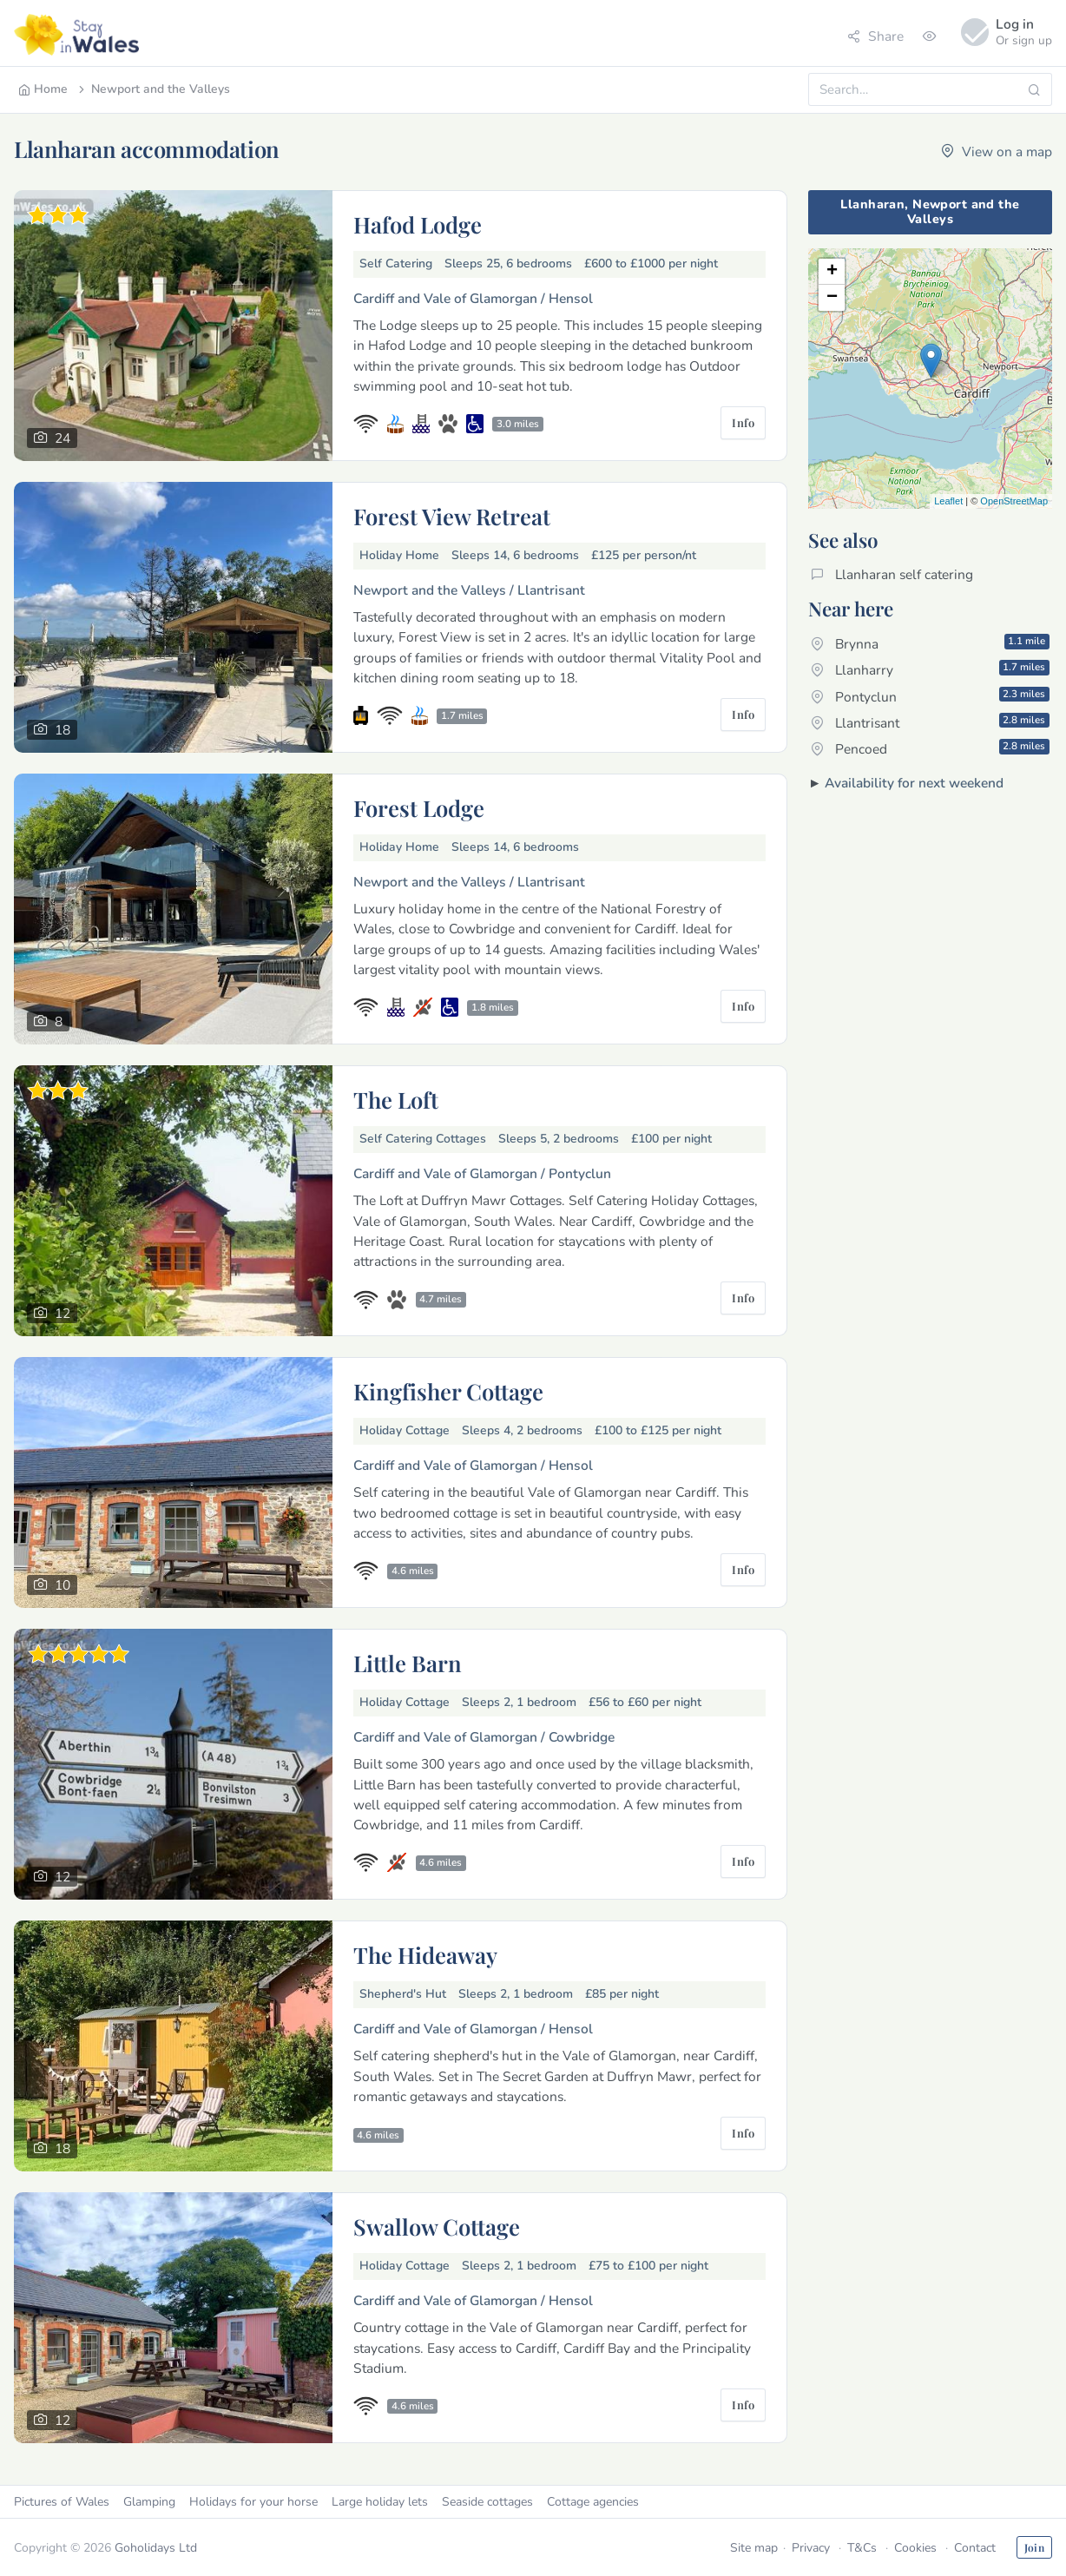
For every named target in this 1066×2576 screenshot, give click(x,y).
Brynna (930, 643)
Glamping (149, 2502)
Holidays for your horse (253, 2502)
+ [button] (832, 272)
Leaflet (948, 501)
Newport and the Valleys (153, 89)
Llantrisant (930, 722)
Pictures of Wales (61, 2502)
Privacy (811, 2548)
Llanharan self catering (892, 574)
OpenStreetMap (1014, 501)
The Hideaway (425, 1954)
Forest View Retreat (451, 515)
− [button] (832, 298)
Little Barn (407, 1662)
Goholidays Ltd (156, 2548)
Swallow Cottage (436, 2226)
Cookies (915, 2548)
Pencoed (930, 748)
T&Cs (862, 2548)
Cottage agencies (593, 2502)
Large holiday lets (380, 2502)
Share (875, 36)
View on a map (996, 151)
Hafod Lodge (417, 224)
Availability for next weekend (914, 783)
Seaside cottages (487, 2502)
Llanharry (930, 669)
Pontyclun (930, 696)
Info (743, 422)
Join (1034, 2547)
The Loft (395, 1099)
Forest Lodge (418, 807)
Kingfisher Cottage (448, 1391)
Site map (754, 2548)
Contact (975, 2548)
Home (43, 89)
